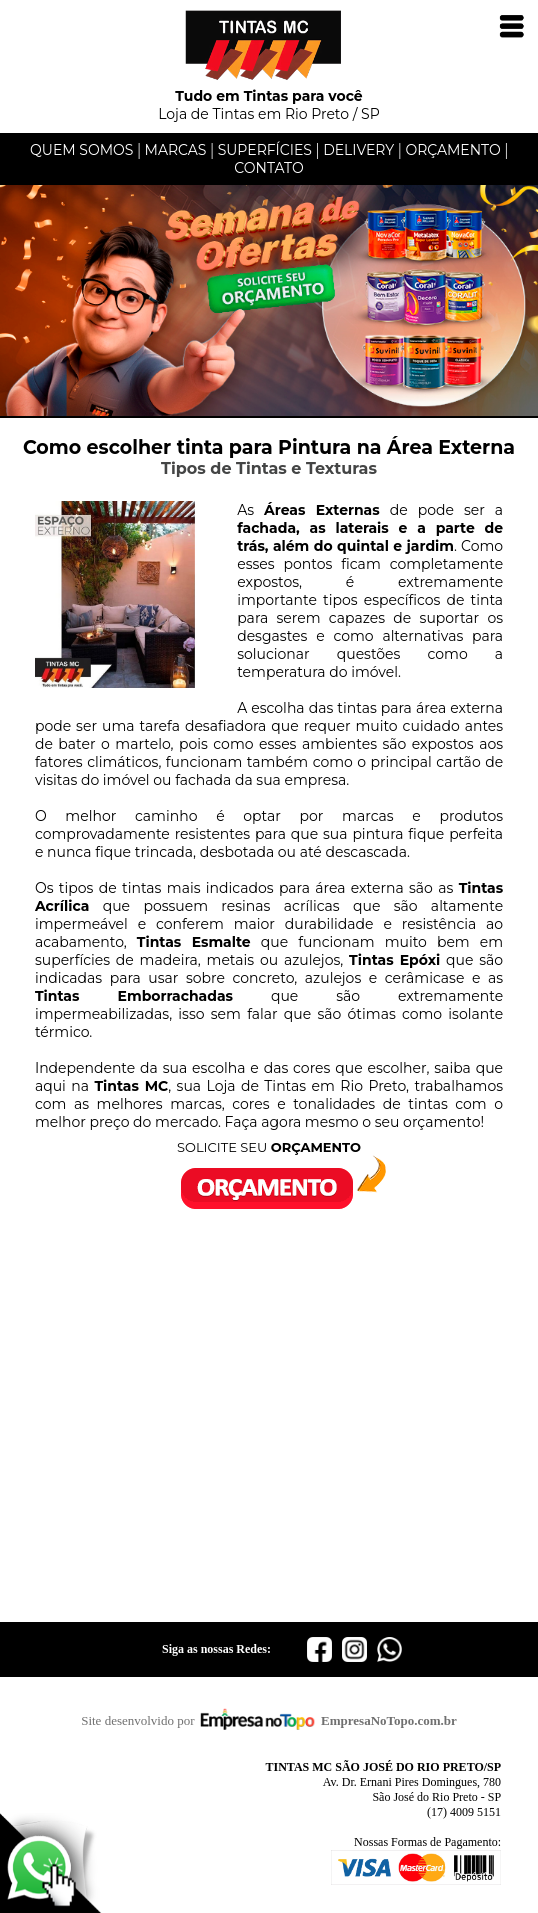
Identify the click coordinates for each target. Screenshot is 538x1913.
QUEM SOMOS (81, 150)
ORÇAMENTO (452, 150)
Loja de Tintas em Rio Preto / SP (269, 98)
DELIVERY (358, 150)
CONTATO (268, 168)
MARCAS (176, 150)
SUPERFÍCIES (265, 150)
